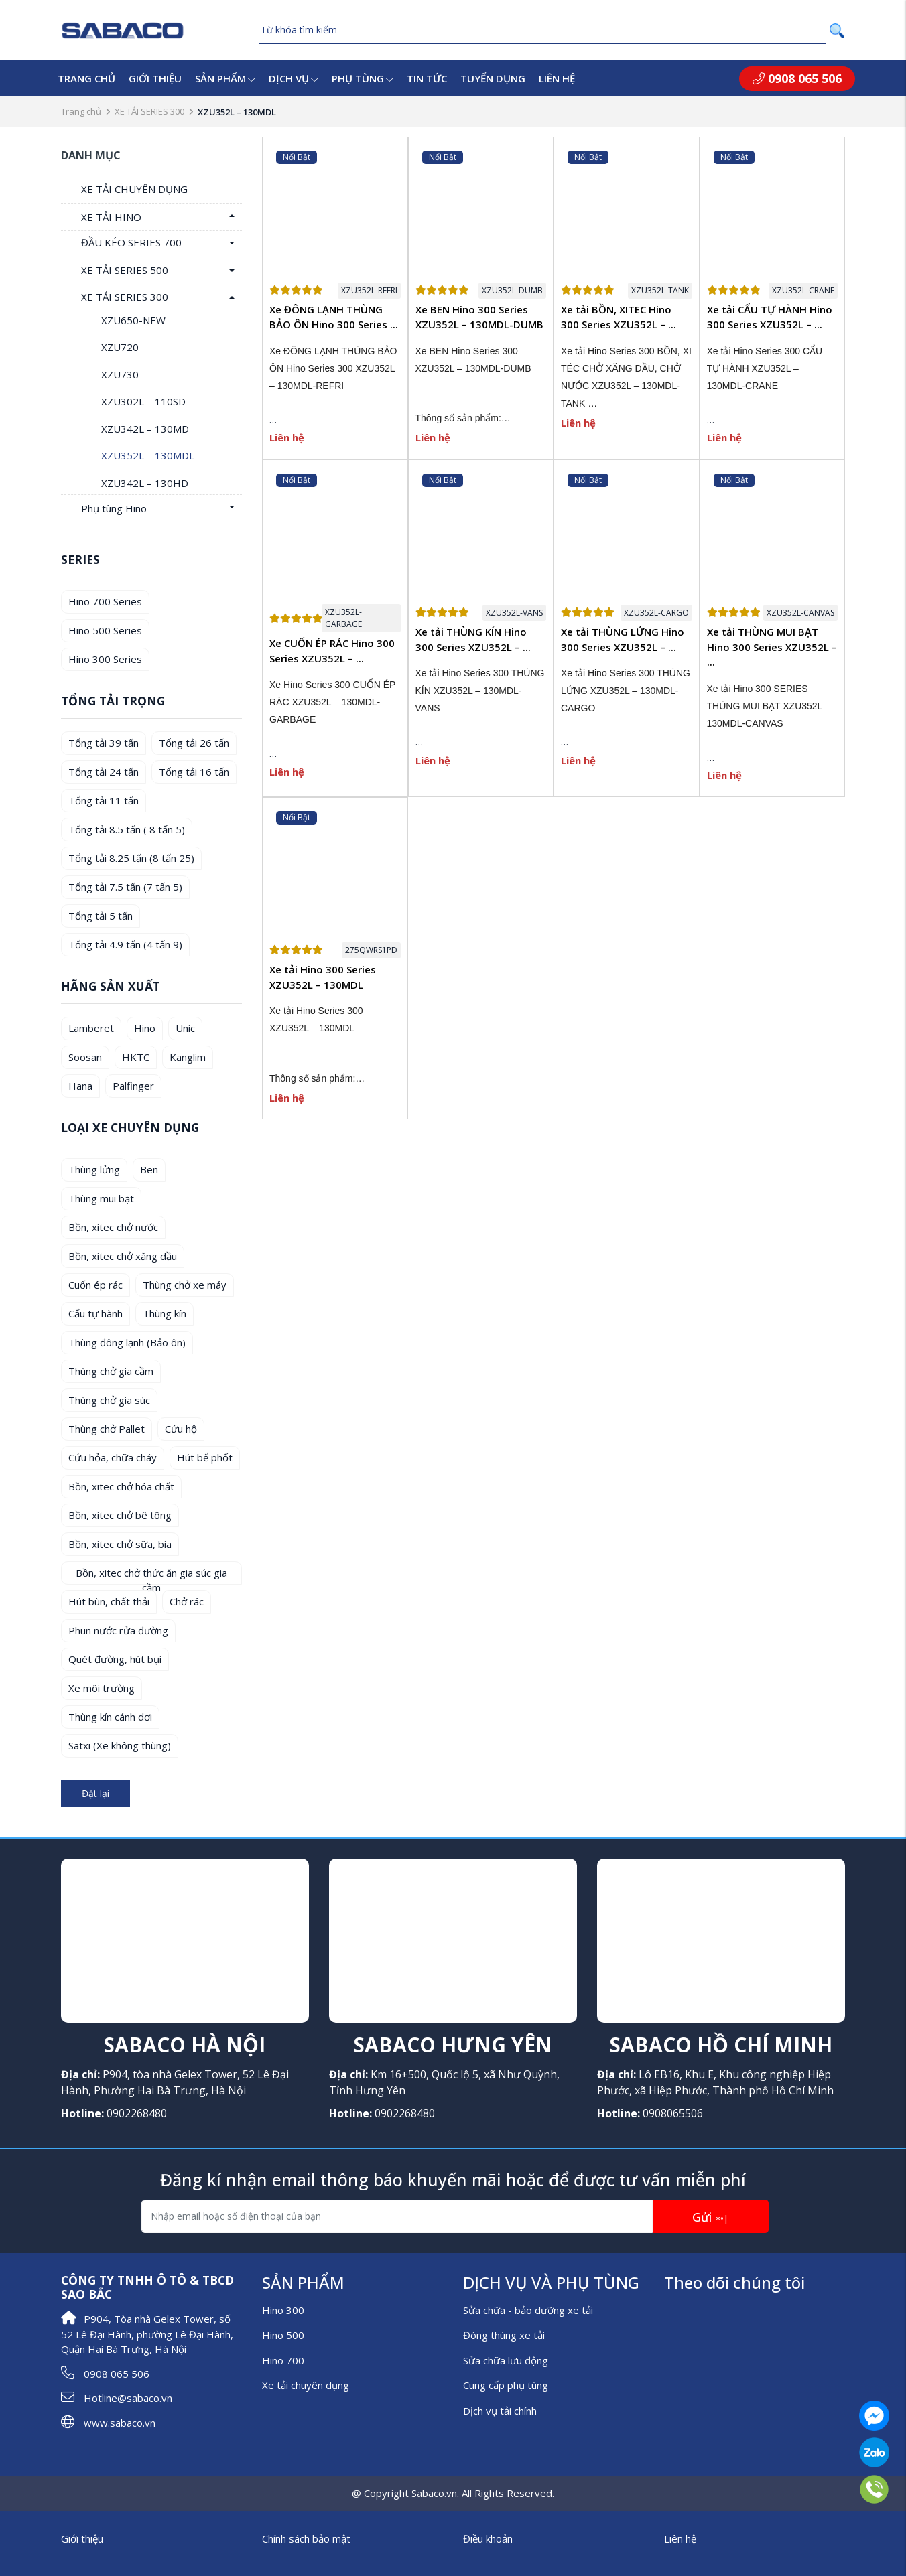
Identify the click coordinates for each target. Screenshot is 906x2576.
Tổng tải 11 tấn (103, 800)
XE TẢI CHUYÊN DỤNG (134, 189)
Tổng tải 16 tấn (194, 771)
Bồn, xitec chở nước (113, 1227)
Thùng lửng (94, 1169)
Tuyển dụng (492, 78)
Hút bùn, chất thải (108, 1601)
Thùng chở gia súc (109, 1400)
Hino (144, 1028)
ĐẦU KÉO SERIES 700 (131, 242)
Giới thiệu (155, 78)
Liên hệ (557, 78)
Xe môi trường (101, 1688)
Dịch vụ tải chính (500, 2410)
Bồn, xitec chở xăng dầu (122, 1256)
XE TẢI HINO (111, 217)
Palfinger (133, 1085)
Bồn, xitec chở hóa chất (121, 1486)
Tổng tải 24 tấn (103, 771)
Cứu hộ (181, 1428)
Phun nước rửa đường (118, 1630)
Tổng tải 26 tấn (194, 742)
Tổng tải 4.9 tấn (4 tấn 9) (125, 944)
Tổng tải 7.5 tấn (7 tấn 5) (125, 886)
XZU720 (120, 347)
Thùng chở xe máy (184, 1284)
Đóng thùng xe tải (504, 2335)
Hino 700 (283, 2360)
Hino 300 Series (105, 659)
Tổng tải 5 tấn (100, 915)
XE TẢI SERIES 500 (124, 270)
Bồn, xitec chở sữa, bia (120, 1544)
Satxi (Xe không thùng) (119, 1745)
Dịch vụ (293, 78)
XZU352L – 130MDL (147, 455)
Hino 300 (283, 2310)
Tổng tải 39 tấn (103, 742)
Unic (185, 1028)
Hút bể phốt (205, 1457)
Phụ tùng (362, 78)
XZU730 (120, 374)
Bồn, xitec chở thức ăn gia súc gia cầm (151, 1575)
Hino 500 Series (105, 630)
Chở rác (187, 1601)
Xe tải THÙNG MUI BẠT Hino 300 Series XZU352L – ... (772, 646)
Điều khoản (488, 2538)
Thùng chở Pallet (106, 1428)
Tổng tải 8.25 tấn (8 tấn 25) (131, 858)
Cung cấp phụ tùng (505, 2385)
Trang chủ (86, 78)
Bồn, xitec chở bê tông (120, 1515)
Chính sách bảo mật (306, 2538)
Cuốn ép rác (95, 1284)
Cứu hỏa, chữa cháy (112, 1457)
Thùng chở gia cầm (110, 1371)
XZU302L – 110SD (143, 401)
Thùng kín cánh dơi (110, 1716)
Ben (149, 1169)
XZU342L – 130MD (145, 428)
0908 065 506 (797, 78)
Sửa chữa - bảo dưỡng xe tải (528, 2310)
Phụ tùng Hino (114, 508)
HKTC (135, 1057)
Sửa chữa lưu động (505, 2360)
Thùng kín (164, 1313)
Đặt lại (95, 1793)
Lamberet (91, 1028)
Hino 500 (283, 2335)
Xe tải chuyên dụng (305, 2385)
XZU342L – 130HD (144, 483)
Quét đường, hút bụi (114, 1659)
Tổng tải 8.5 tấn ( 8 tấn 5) (126, 829)
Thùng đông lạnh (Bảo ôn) (127, 1342)
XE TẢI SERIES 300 (149, 111)
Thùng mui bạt (101, 1198)
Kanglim (188, 1057)
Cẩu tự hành (95, 1313)
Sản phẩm (225, 78)
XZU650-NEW (133, 320)
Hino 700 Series (105, 601)
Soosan (85, 1057)
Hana (80, 1085)
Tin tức (427, 78)
